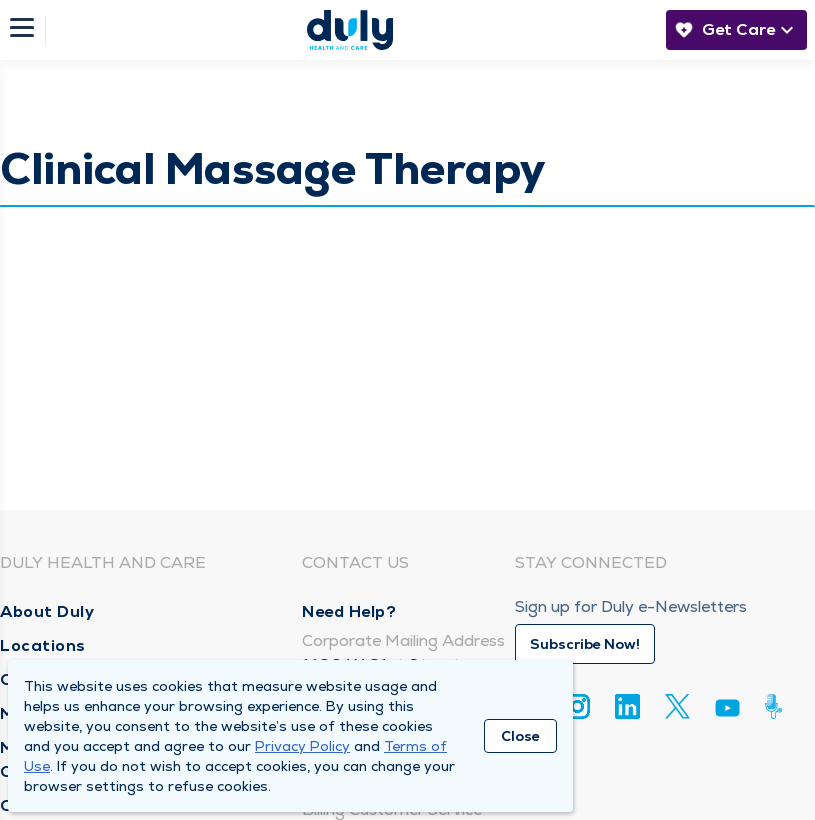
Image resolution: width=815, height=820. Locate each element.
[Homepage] (350, 30)
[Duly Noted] (777, 706)
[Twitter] (677, 706)
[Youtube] (727, 711)
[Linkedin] (627, 706)
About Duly (47, 611)
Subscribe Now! (585, 644)
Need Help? (349, 611)
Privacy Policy (302, 746)
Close (520, 736)
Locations (43, 645)
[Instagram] (577, 706)
